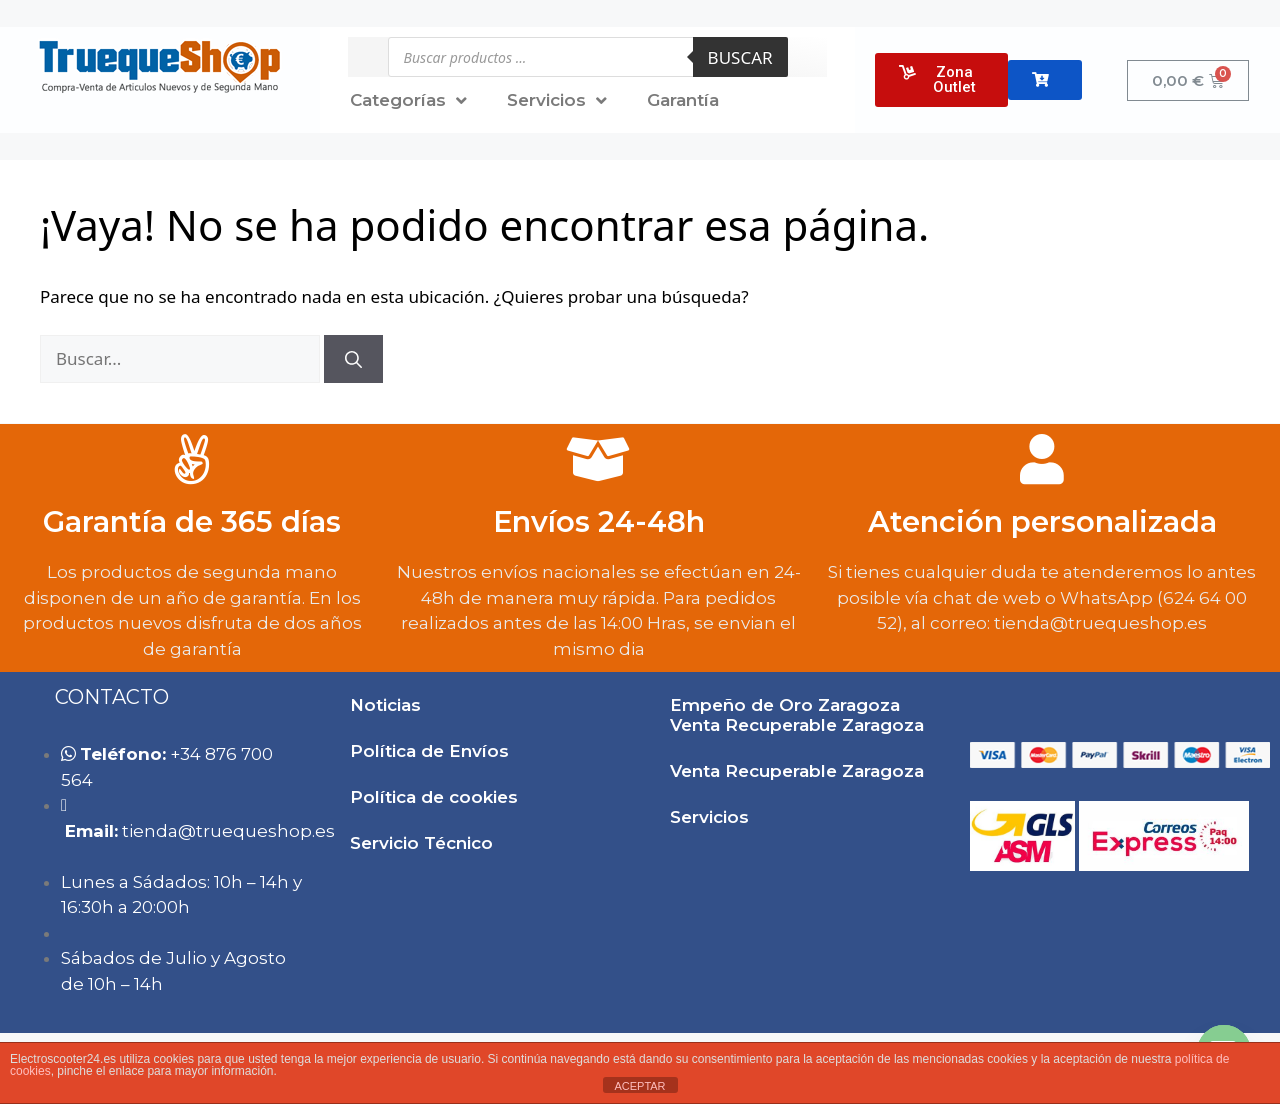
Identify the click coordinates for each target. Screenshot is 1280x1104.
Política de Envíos (429, 751)
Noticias (385, 705)
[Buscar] (353, 359)
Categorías (408, 100)
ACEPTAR (639, 1086)
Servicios (557, 100)
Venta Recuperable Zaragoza (797, 771)
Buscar (740, 57)
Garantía (683, 100)
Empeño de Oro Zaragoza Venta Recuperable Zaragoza (797, 715)
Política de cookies (434, 797)
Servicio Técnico (421, 843)
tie (228, 831)
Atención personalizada (1042, 521)
